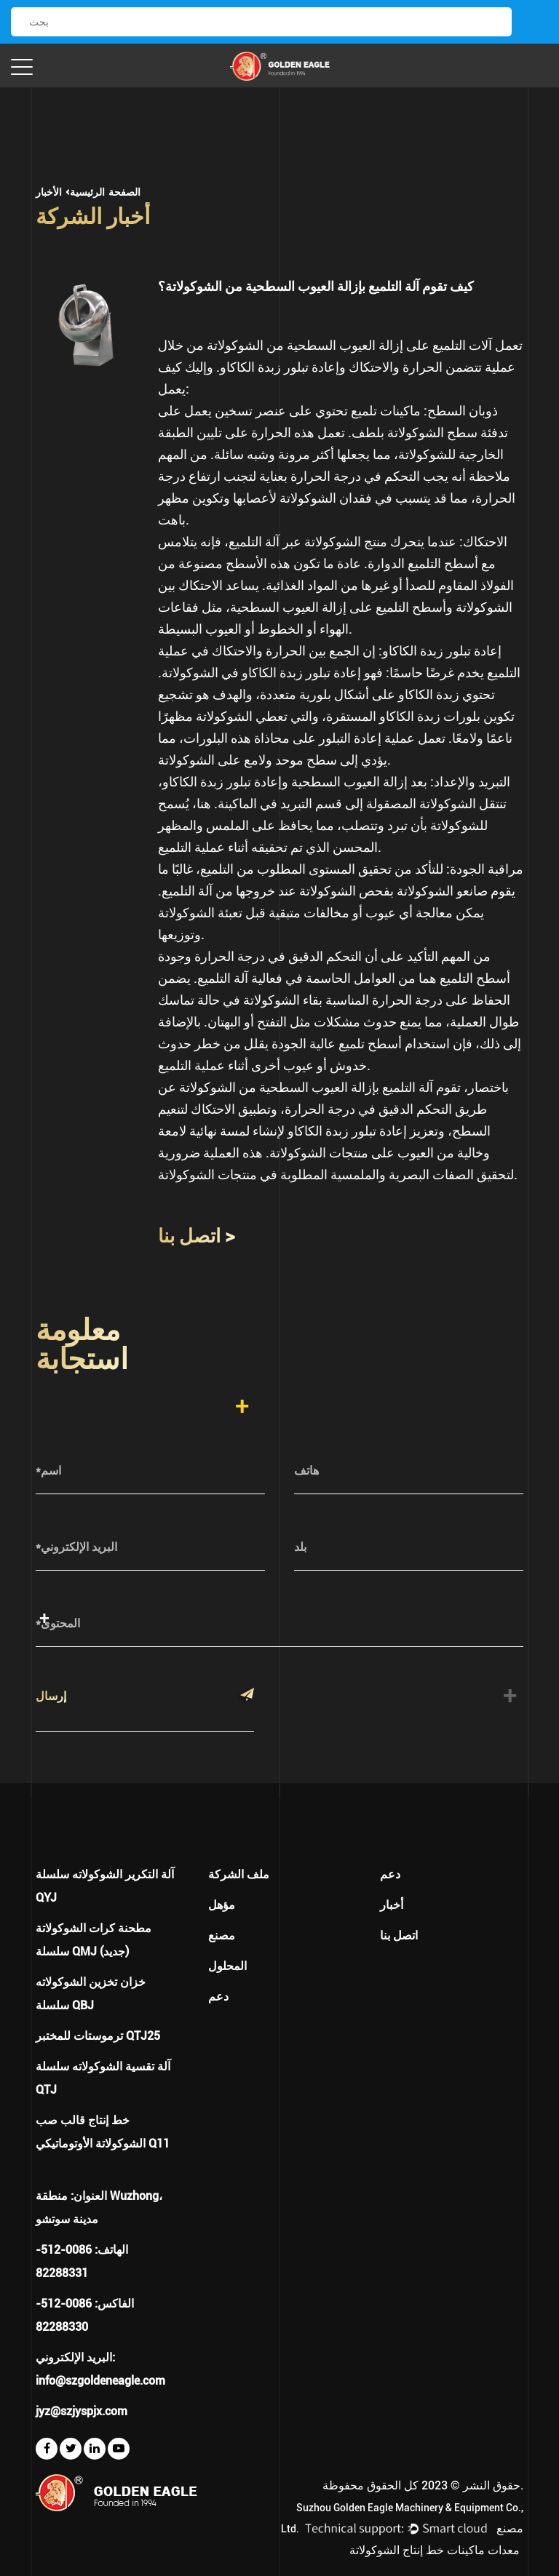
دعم (218, 1996)
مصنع (221, 1935)
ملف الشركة (238, 1874)
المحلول (227, 1966)
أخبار (391, 1905)
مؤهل (221, 1905)
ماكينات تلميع (384, 410)
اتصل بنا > (196, 1236)
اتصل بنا (399, 1935)
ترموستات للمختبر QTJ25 (98, 2036)
